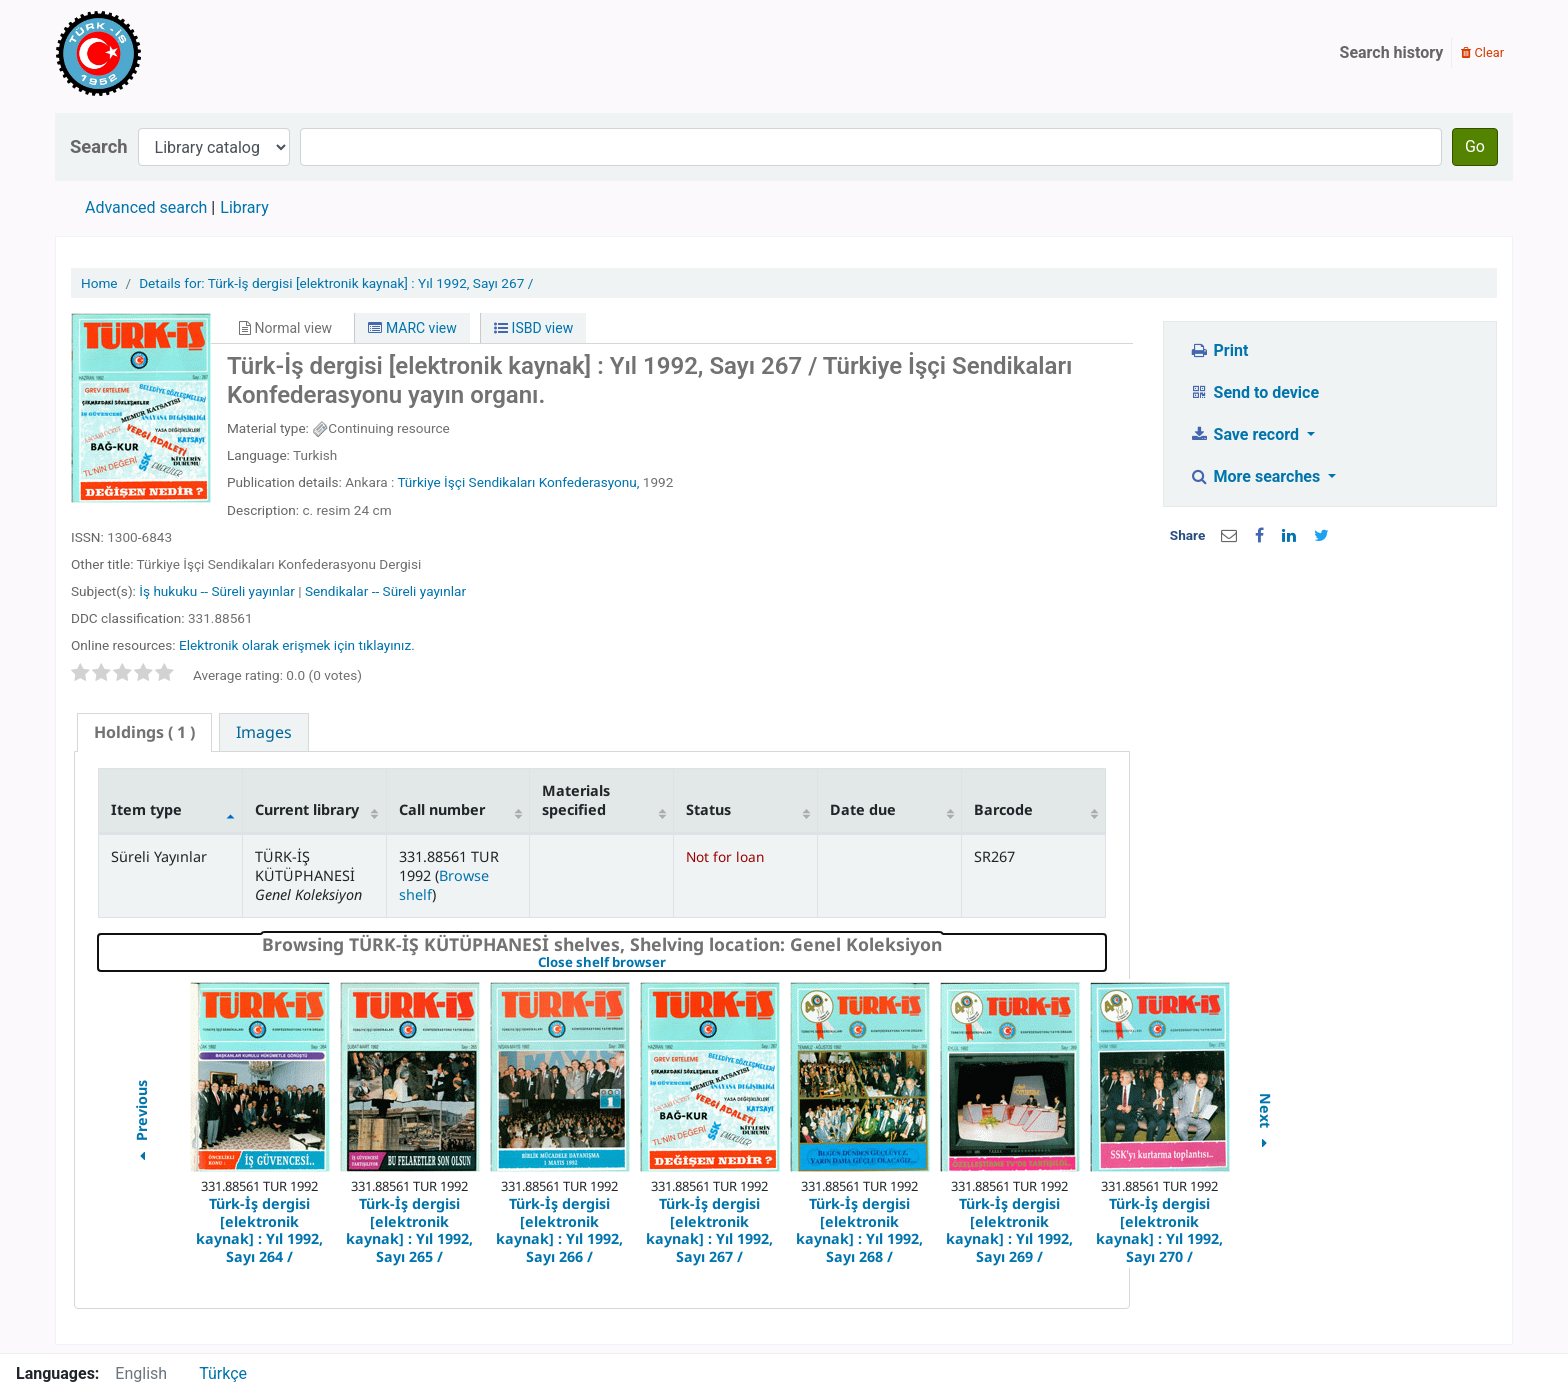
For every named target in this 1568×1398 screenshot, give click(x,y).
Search (99, 146)
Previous (140, 1123)
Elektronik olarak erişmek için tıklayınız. (297, 645)
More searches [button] (1256, 476)
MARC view (412, 328)
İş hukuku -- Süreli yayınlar (217, 591)
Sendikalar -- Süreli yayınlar (385, 591)
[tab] (144, 732)
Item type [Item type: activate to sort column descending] (146, 809)
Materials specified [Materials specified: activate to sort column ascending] (576, 800)
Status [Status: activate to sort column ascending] (708, 809)
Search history (1392, 52)
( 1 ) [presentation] (144, 732)
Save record (1246, 434)
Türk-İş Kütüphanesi (156, 53)
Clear (1482, 52)
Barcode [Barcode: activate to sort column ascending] (1003, 809)
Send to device (1254, 392)
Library (244, 207)
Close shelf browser (670, 963)
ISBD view (533, 328)
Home (99, 283)
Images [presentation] (264, 732)
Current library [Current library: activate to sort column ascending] (307, 809)
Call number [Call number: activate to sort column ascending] (442, 809)
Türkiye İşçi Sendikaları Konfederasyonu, (518, 482)
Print (1218, 350)
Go (1475, 146)
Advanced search (146, 207)
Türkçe (223, 1373)
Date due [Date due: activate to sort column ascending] (863, 809)
